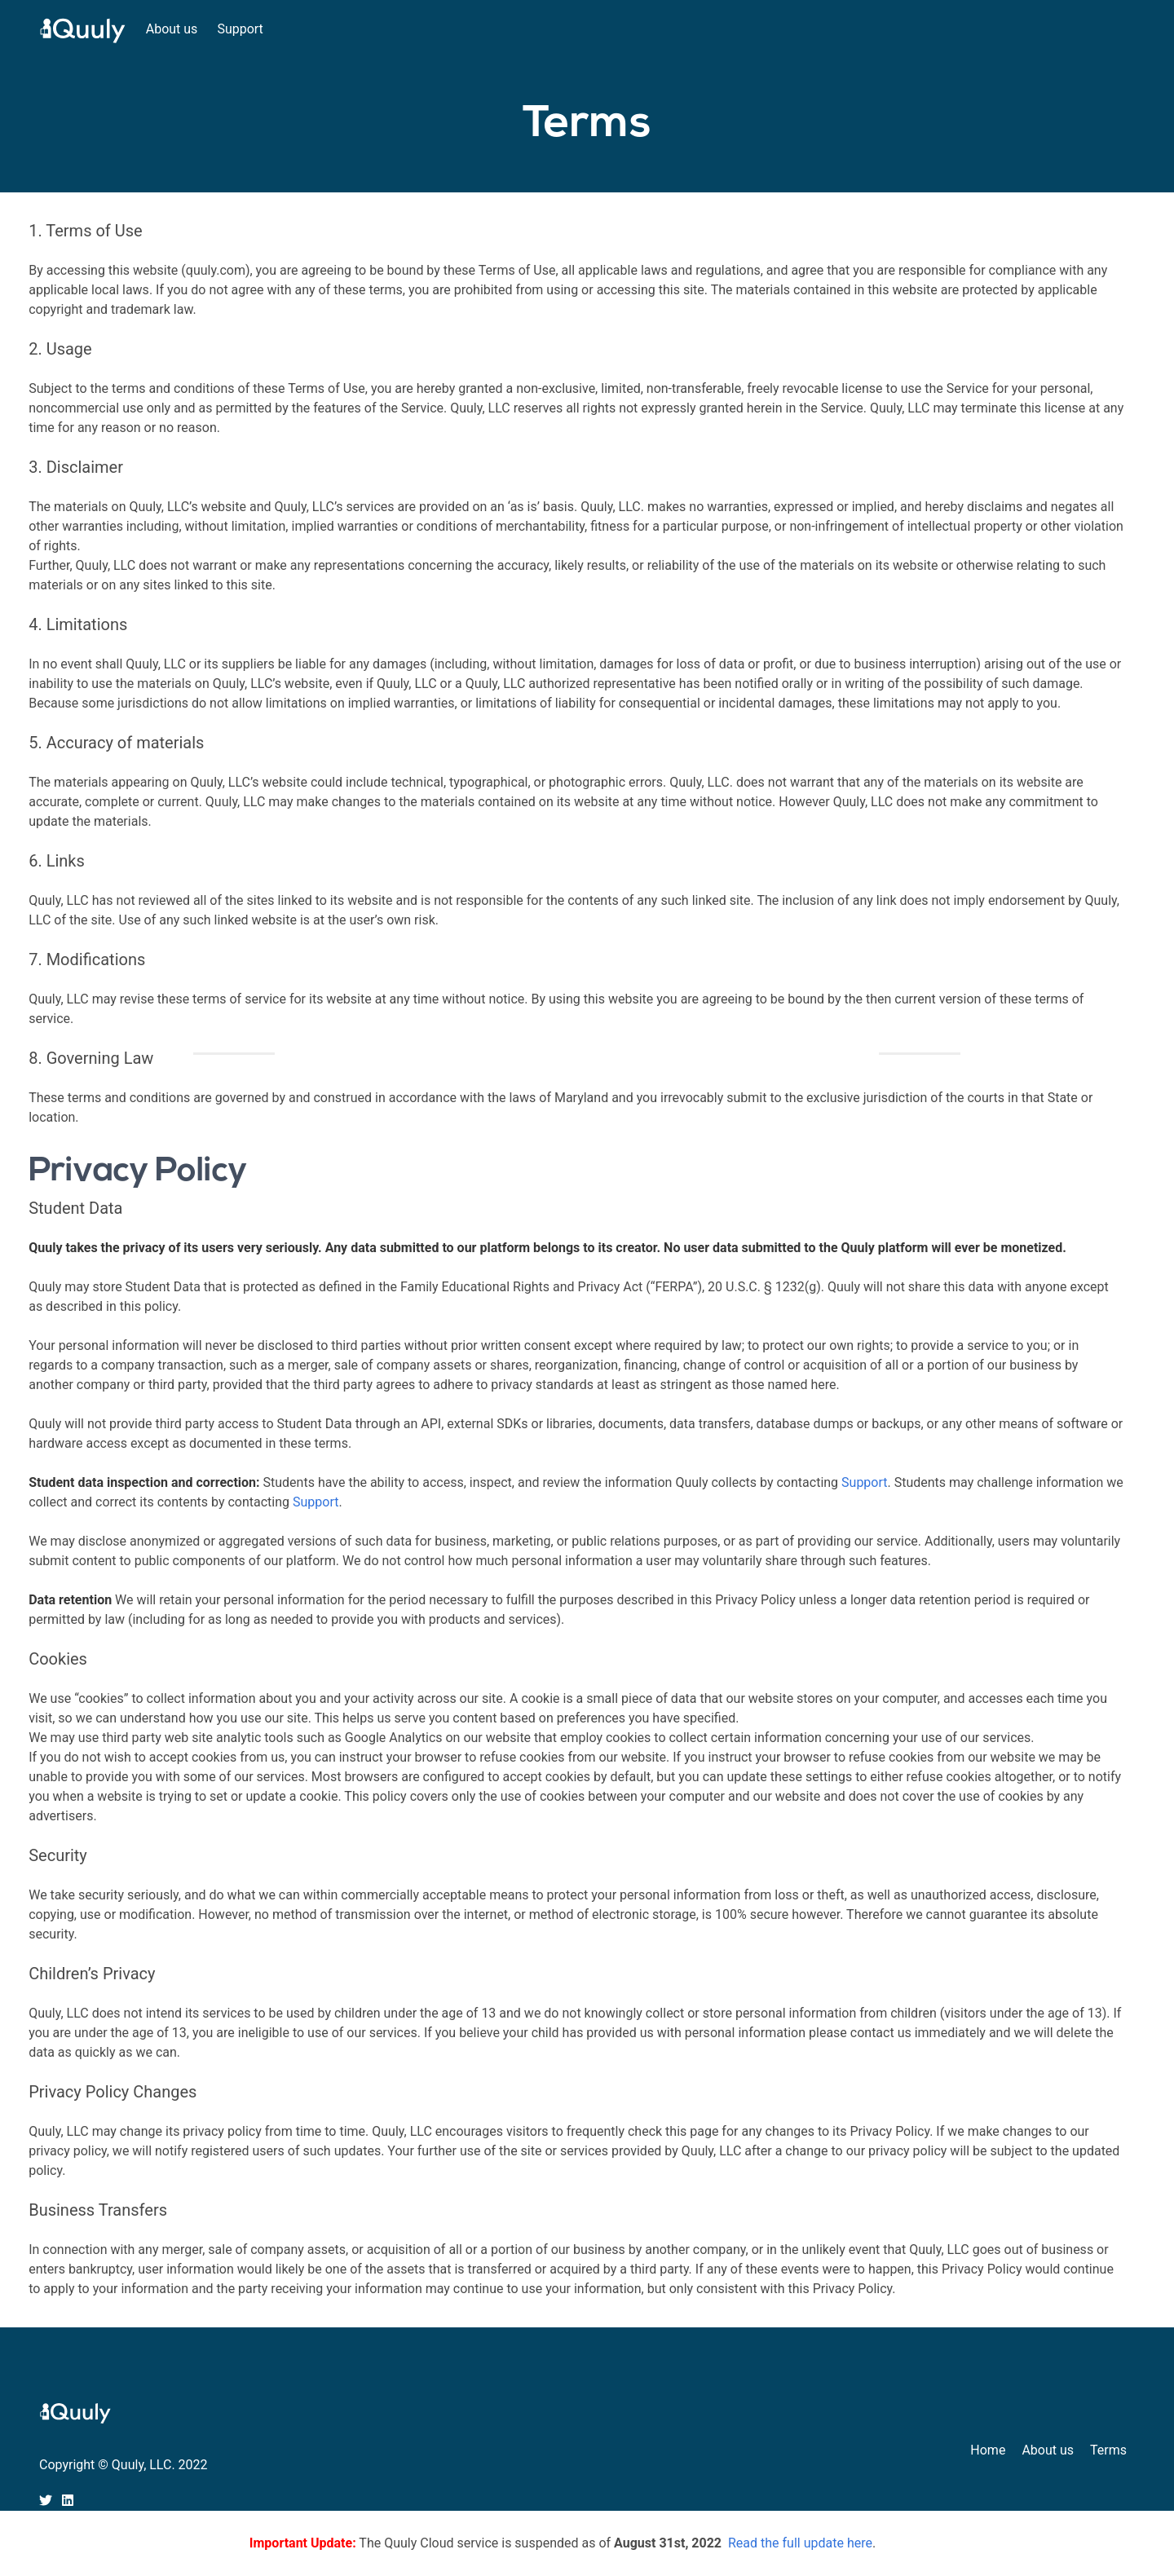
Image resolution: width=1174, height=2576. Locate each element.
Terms (1108, 2450)
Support (240, 29)
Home (987, 2450)
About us (172, 29)
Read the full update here (800, 2543)
